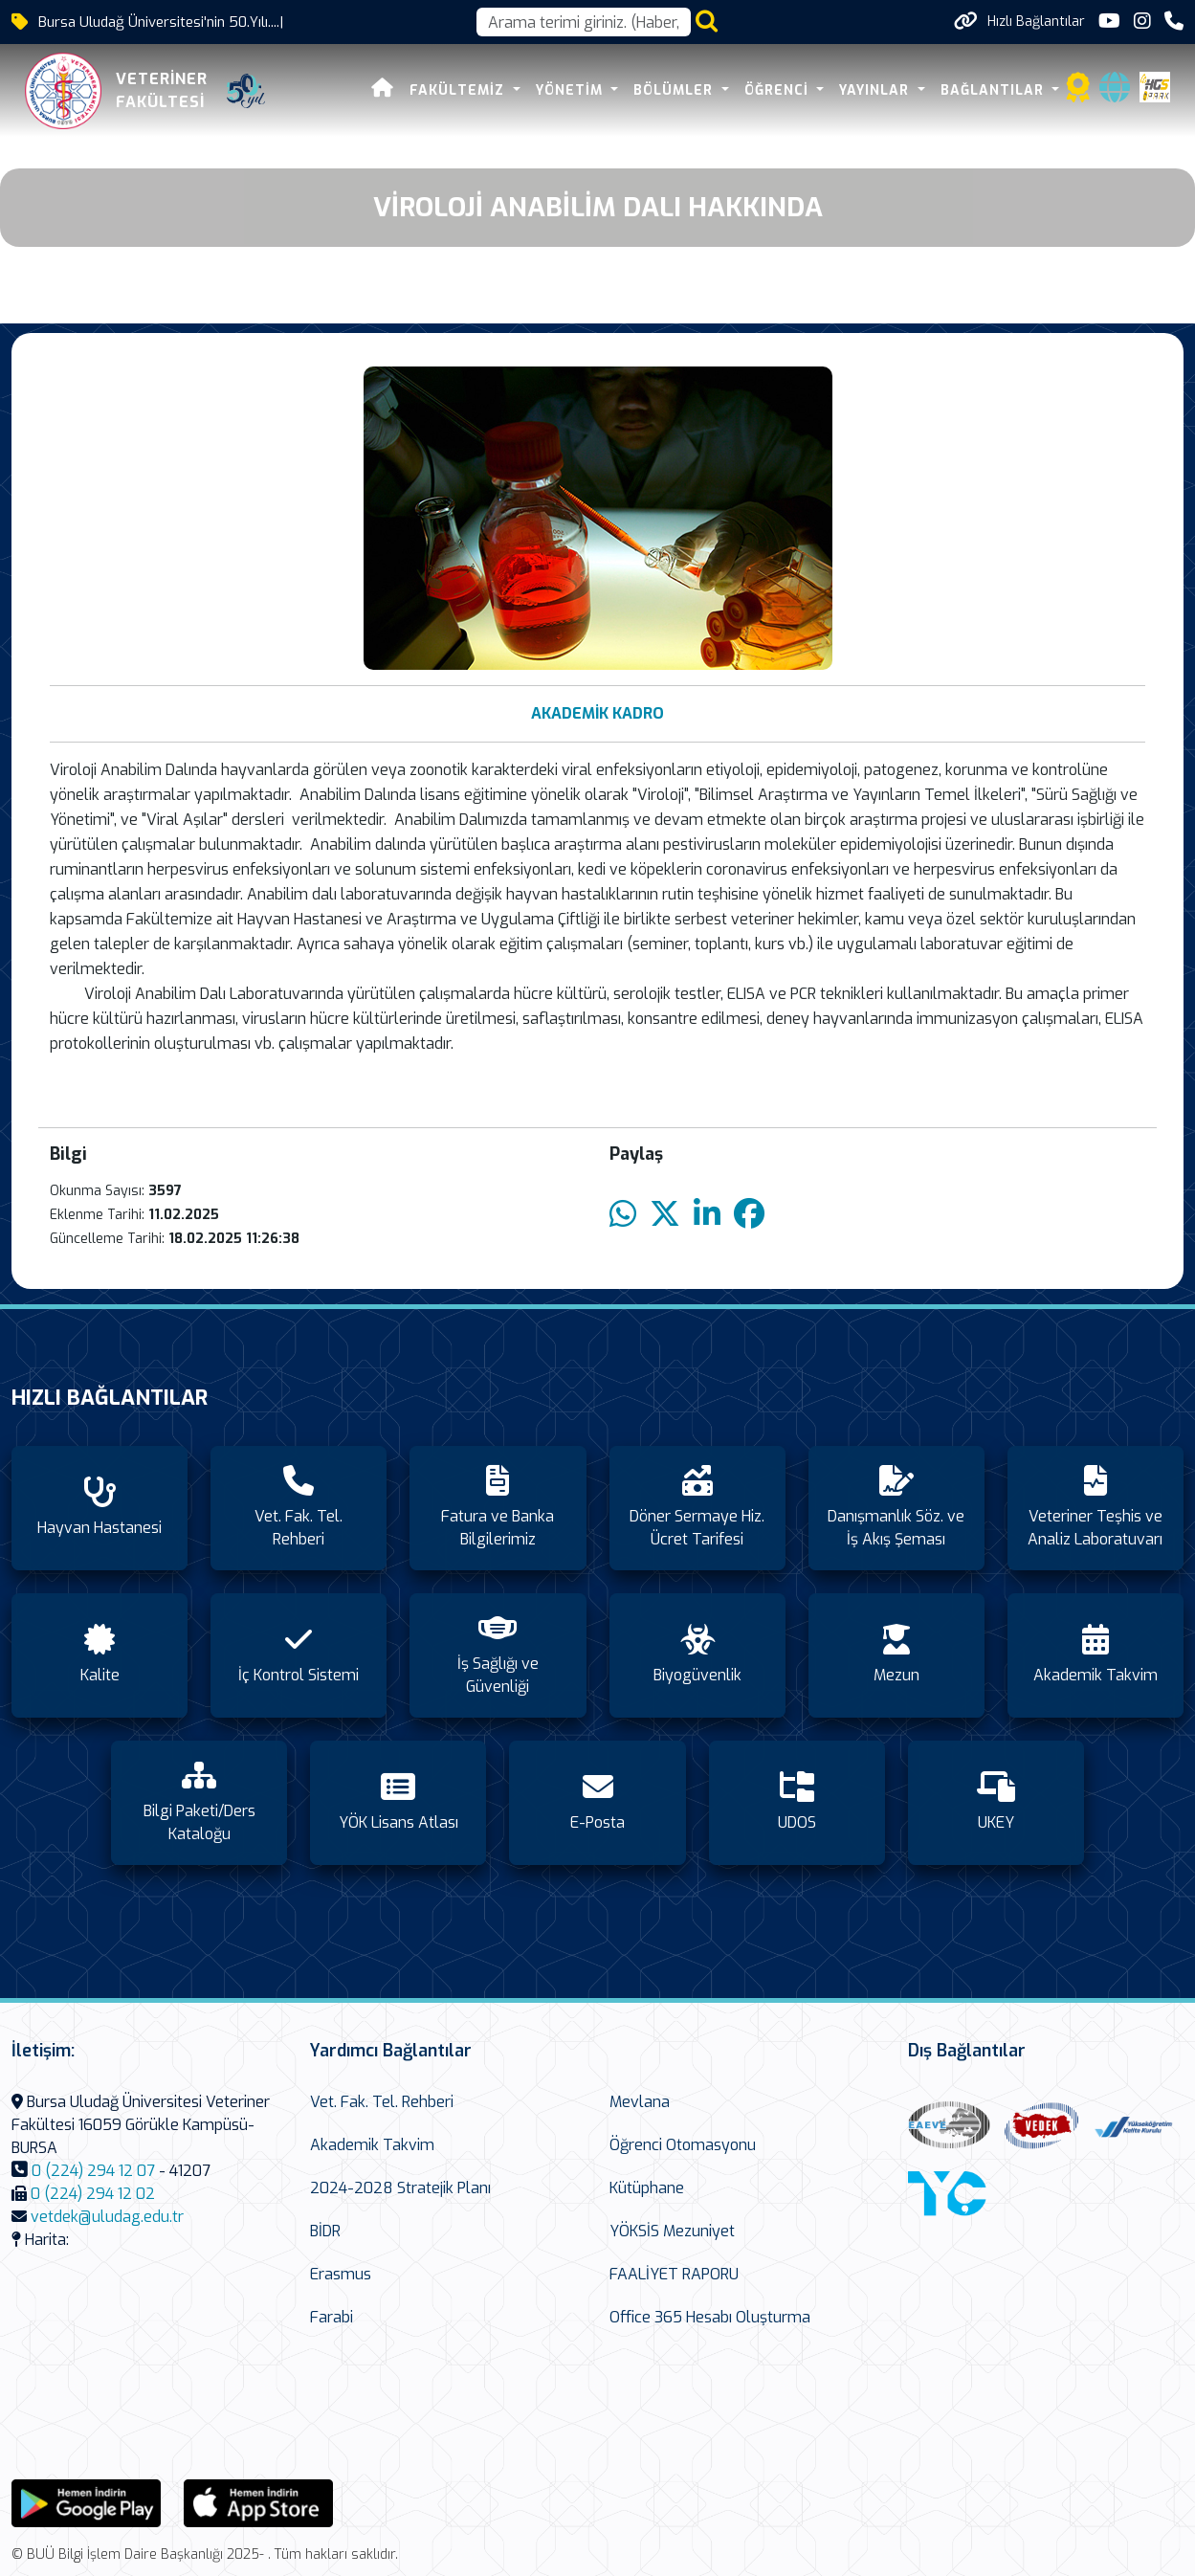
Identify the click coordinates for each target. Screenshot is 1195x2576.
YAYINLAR (878, 90)
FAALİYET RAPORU (674, 2274)
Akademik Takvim (372, 2145)
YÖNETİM (573, 90)
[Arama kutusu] (583, 22)
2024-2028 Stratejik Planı (400, 2188)
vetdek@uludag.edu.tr (107, 2217)
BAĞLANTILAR (995, 90)
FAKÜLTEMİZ (461, 90)
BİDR (325, 2231)
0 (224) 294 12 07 (93, 2171)
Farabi (331, 2317)
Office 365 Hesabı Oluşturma (709, 2317)
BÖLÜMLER (677, 90)
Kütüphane (646, 2188)
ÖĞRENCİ (779, 90)
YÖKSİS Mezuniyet (672, 2231)
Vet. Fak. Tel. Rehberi (382, 2102)
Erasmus (340, 2274)
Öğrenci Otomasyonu (682, 2145)
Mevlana (639, 2102)
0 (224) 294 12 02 (93, 2194)
